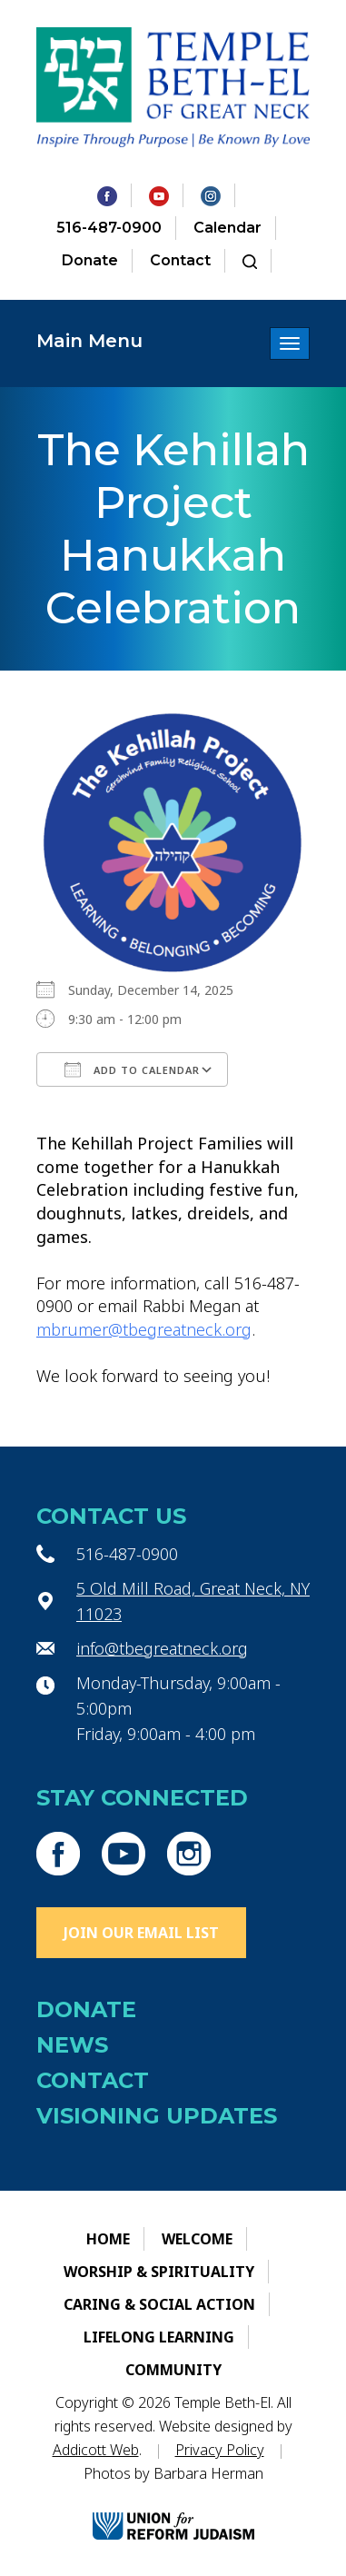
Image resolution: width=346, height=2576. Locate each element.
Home (108, 2239)
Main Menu (89, 341)
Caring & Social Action (159, 2304)
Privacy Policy (219, 2450)
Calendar (227, 227)
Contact (180, 260)
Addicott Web (96, 2450)
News (72, 2045)
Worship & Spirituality (159, 2272)
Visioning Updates (156, 2116)
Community (173, 2370)
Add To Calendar (132, 1069)
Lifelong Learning (159, 2337)
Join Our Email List (141, 1933)
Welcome (197, 2239)
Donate (90, 260)
